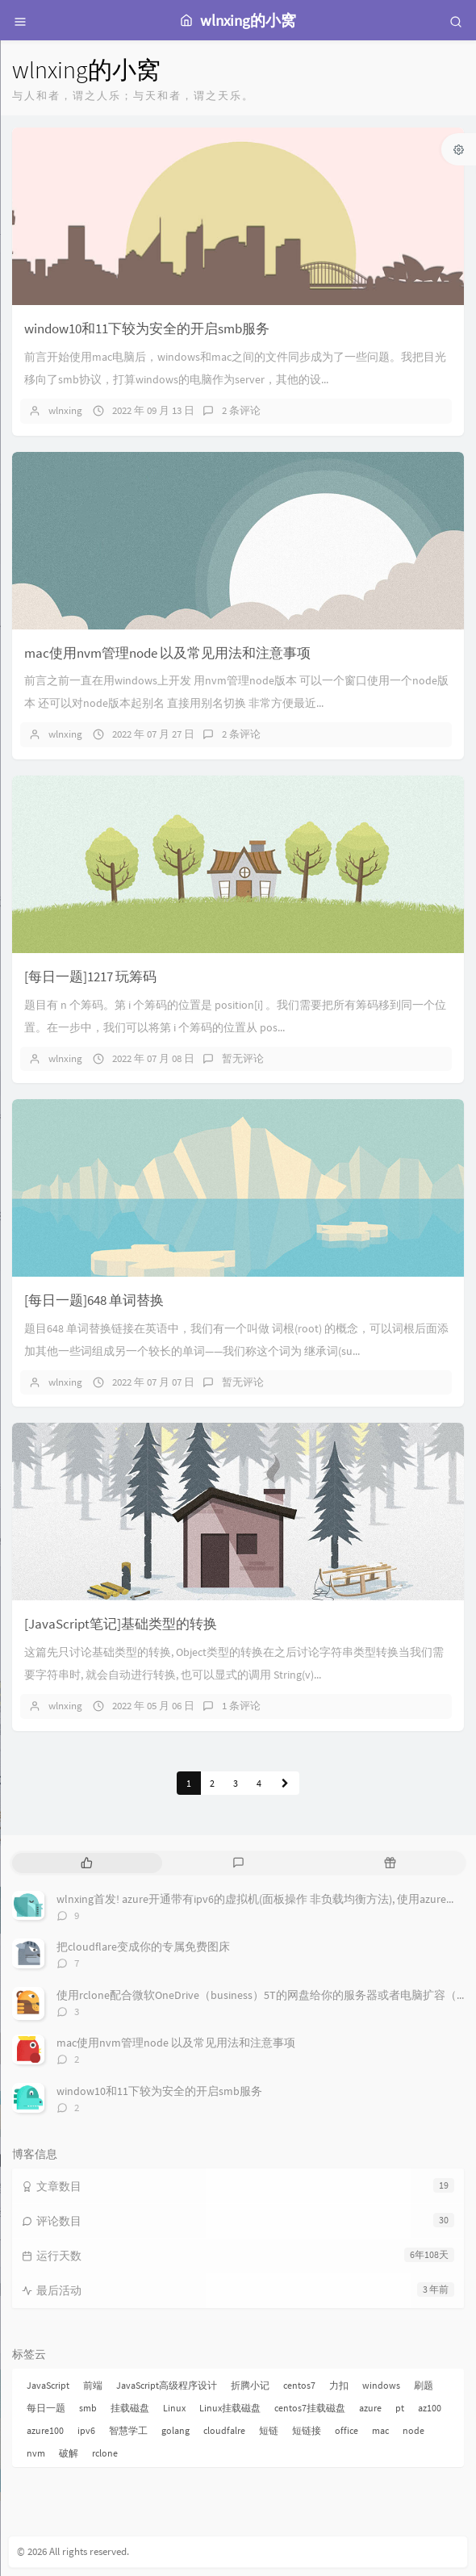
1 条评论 (241, 1705)
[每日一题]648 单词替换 (94, 1300)
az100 (429, 2408)
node (413, 2430)
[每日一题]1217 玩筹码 (90, 976)
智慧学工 (128, 2430)
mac (380, 2430)
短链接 (306, 2430)
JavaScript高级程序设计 (166, 2385)
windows (381, 2385)
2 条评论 (241, 410)
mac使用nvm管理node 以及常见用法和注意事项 (167, 653)
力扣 (339, 2385)
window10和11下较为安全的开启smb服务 (146, 328)
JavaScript (48, 2385)
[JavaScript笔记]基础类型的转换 (120, 1624)
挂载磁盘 (130, 2408)
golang (175, 2430)
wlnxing (65, 410)
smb (88, 2408)
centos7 (299, 2385)
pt (399, 2408)
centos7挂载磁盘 (309, 2408)
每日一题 (46, 2408)
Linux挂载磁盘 (230, 2408)
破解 (68, 2453)
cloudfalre (224, 2430)
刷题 (423, 2385)
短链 (268, 2430)
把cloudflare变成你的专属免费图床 (143, 1946)
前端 (92, 2385)
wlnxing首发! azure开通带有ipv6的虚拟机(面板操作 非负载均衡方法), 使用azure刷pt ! (265, 1899)
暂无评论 (243, 1058)
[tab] (86, 1863)
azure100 (45, 2430)
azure (370, 2408)
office (346, 2430)
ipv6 (86, 2430)
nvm (36, 2453)
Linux (174, 2408)
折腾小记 (250, 2385)
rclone (105, 2453)
